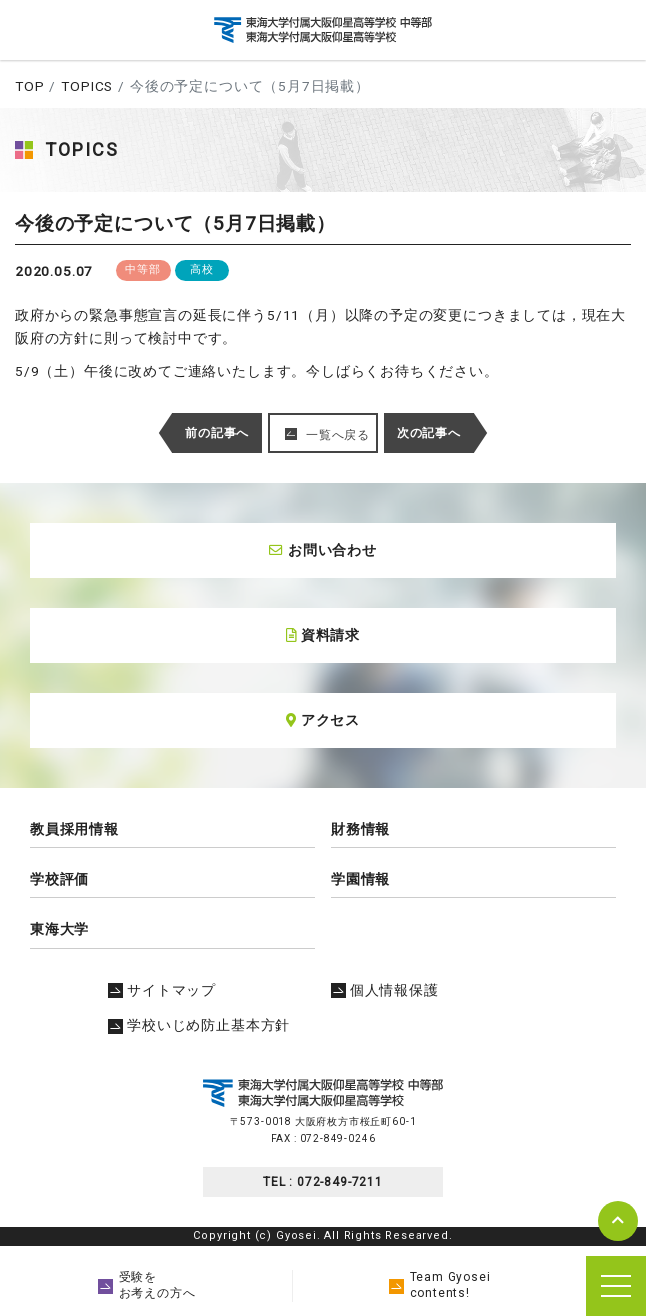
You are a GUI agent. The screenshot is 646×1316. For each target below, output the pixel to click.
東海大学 (59, 929)
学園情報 (360, 879)
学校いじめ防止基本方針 (199, 1025)
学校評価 (59, 879)
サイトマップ (162, 990)
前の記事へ (217, 433)
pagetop (618, 1221)
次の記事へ (429, 433)
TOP (29, 86)
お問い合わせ (323, 550)
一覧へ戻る (338, 435)
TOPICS (87, 86)
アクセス (323, 720)
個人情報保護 (385, 990)
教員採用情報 (74, 829)
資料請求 (323, 635)
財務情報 (360, 829)
